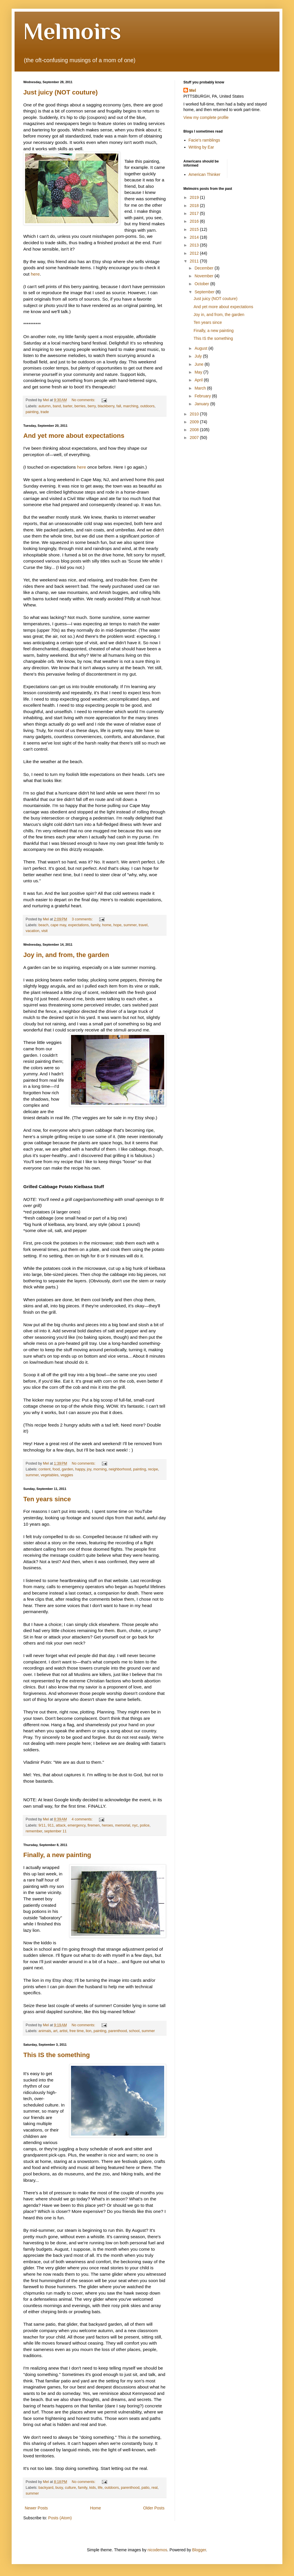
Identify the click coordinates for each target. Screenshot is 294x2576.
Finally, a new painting (57, 1855)
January (202, 403)
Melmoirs (72, 31)
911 (51, 1825)
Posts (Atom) (60, 2518)
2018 (195, 205)
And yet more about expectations (73, 435)
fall (118, 406)
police (145, 1825)
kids (92, 2488)
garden (67, 1469)
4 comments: (83, 1819)
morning (100, 1469)
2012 (195, 253)
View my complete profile (206, 117)
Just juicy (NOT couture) (60, 92)
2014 (195, 237)
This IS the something (56, 2055)
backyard (45, 2488)
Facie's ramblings (204, 140)
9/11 (42, 1825)
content (44, 1469)
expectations (78, 925)
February (203, 396)
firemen (94, 1825)
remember (34, 1831)
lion (89, 2031)
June (199, 364)
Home (95, 2508)
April (199, 380)
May (198, 372)
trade (44, 412)
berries (80, 406)
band (57, 406)
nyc (135, 1825)
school (134, 2031)
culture (70, 2488)
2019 (195, 197)
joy (89, 1469)
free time (77, 2031)
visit (44, 931)
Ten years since (47, 1499)
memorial (122, 1825)
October (202, 283)
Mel (192, 90)
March (200, 388)
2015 (195, 229)
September (204, 292)
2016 (195, 221)
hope (117, 925)
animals (44, 2031)
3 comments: (83, 919)
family (95, 925)
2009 (195, 421)
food (56, 1469)
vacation (32, 931)
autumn (44, 406)
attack (61, 1825)
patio (145, 2488)
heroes (107, 1825)
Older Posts (153, 2508)
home (106, 925)
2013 (195, 245)
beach (43, 925)
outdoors (147, 406)
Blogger (199, 2550)
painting (32, 412)
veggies (67, 1475)
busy (59, 2488)
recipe (153, 1469)
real (154, 2488)
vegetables (50, 1475)
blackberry (106, 406)
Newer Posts (36, 2508)
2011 (195, 261)
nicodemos (157, 2550)
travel (143, 925)
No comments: (84, 400)
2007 (195, 437)
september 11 (55, 1831)
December (204, 268)
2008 (195, 429)
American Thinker (204, 174)
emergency (76, 1825)
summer (130, 925)
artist (63, 2031)
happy (80, 1469)
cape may (58, 925)
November (204, 276)
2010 (195, 414)
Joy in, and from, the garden (66, 954)
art (55, 2031)
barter (67, 406)
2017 (195, 213)
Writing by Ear (201, 147)
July (198, 356)
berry (92, 406)
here (35, 274)
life (100, 2488)
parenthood (117, 2031)
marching (130, 406)
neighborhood (120, 1469)
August (201, 348)
